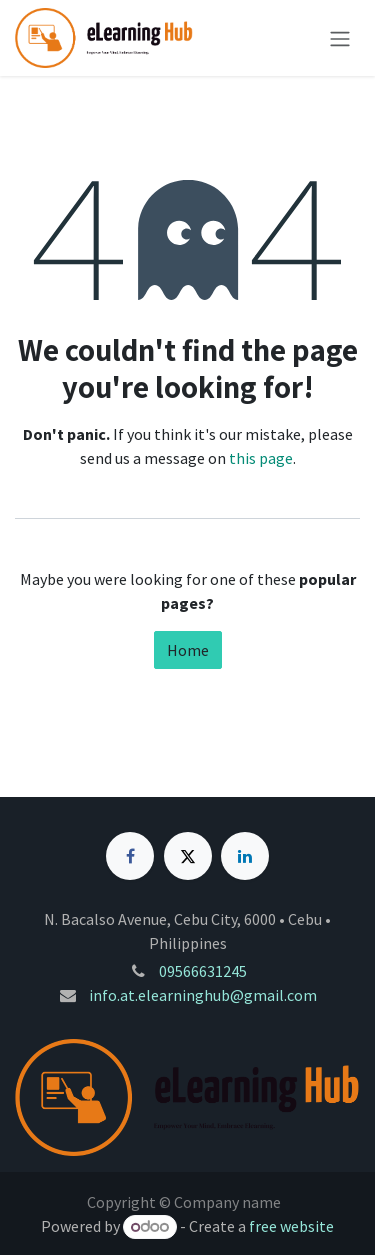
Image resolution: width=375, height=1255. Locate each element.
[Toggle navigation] (340, 38)
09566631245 (203, 971)
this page (261, 458)
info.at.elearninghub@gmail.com (203, 995)
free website (291, 1226)
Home (188, 650)
